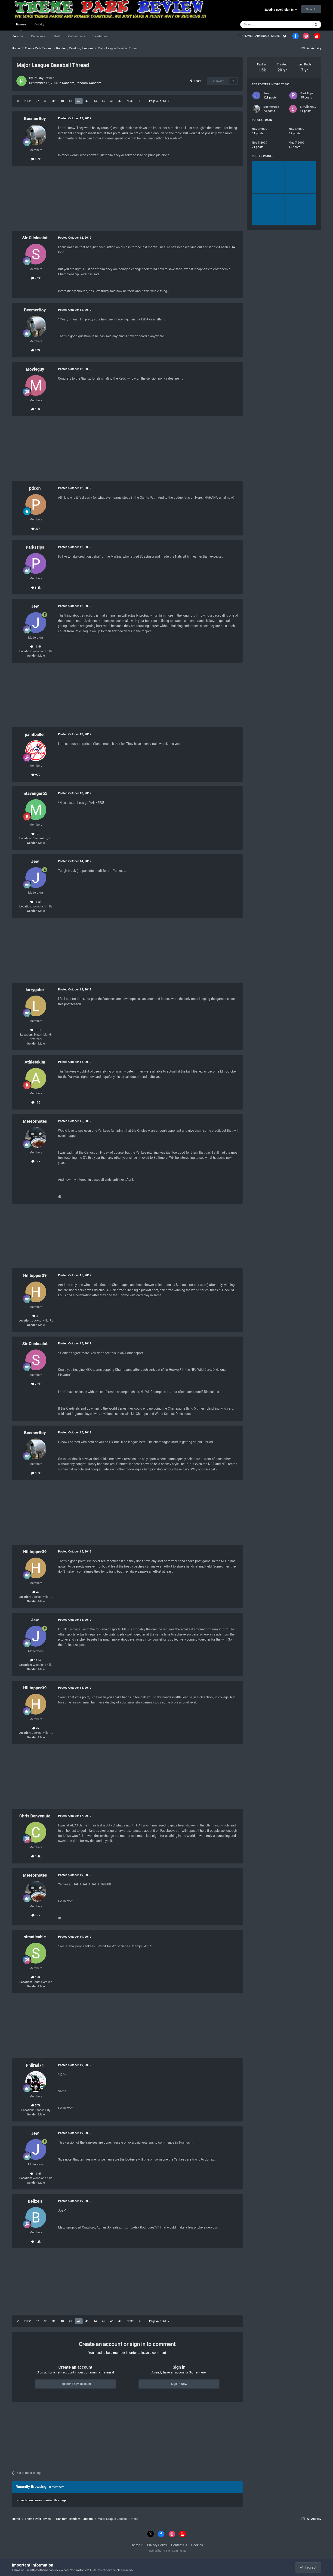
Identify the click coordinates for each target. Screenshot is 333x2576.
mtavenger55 (34, 793)
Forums (17, 36)
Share (195, 81)
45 (103, 101)
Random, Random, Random (81, 83)
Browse (21, 27)
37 (37, 101)
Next (130, 101)
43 (87, 101)
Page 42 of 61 (159, 101)
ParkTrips (35, 547)
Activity (39, 24)
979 (35, 774)
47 (120, 101)
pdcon (35, 488)
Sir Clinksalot (34, 237)
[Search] (264, 24)
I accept (308, 2567)
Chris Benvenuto (34, 1816)
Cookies (197, 2545)
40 (62, 101)
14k (35, 1161)
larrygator (35, 989)
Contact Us (179, 2545)
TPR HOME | (246, 35)
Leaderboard (101, 36)
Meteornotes (35, 1121)
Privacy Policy (157, 2545)
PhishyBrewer (44, 78)
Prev (27, 101)
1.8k (36, 1977)
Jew (35, 606)
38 (45, 101)
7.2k (36, 278)
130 (35, 834)
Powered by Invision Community (166, 2550)
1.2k (36, 2241)
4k (35, 1316)
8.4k (36, 587)
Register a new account (75, 2383)
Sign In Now (179, 2383)
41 (70, 101)
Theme (136, 2545)
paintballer (35, 734)
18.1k (35, 1030)
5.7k (36, 2105)
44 (95, 101)
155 (35, 1102)
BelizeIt (35, 2201)
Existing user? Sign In (281, 9)
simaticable (35, 1936)
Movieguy (35, 369)
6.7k (36, 159)
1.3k (36, 409)
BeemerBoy (35, 118)
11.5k (35, 646)
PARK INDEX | (262, 35)
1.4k (36, 1856)
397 (35, 528)
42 (78, 101)
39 (54, 101)
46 (111, 101)
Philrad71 (35, 2065)
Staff (56, 36)
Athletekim (35, 1062)
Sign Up (311, 9)
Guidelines (38, 36)
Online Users (76, 36)
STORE (276, 35)
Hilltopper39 (34, 1275)
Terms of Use (21, 2570)
